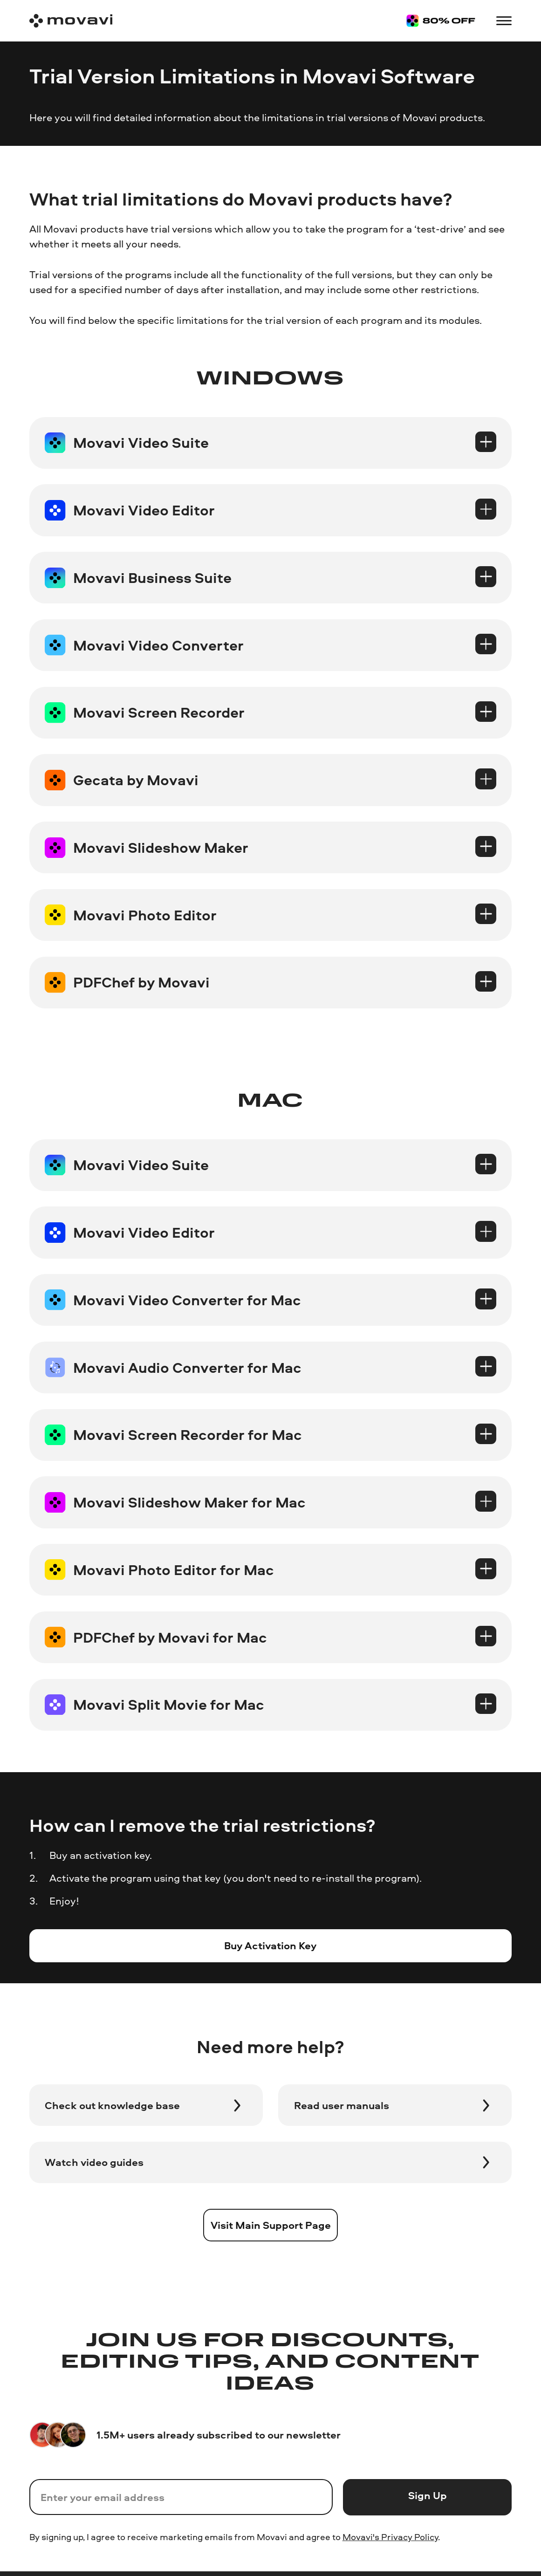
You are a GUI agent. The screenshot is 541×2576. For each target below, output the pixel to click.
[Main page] (71, 20)
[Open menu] (504, 20)
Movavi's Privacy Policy (390, 2536)
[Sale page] (440, 20)
